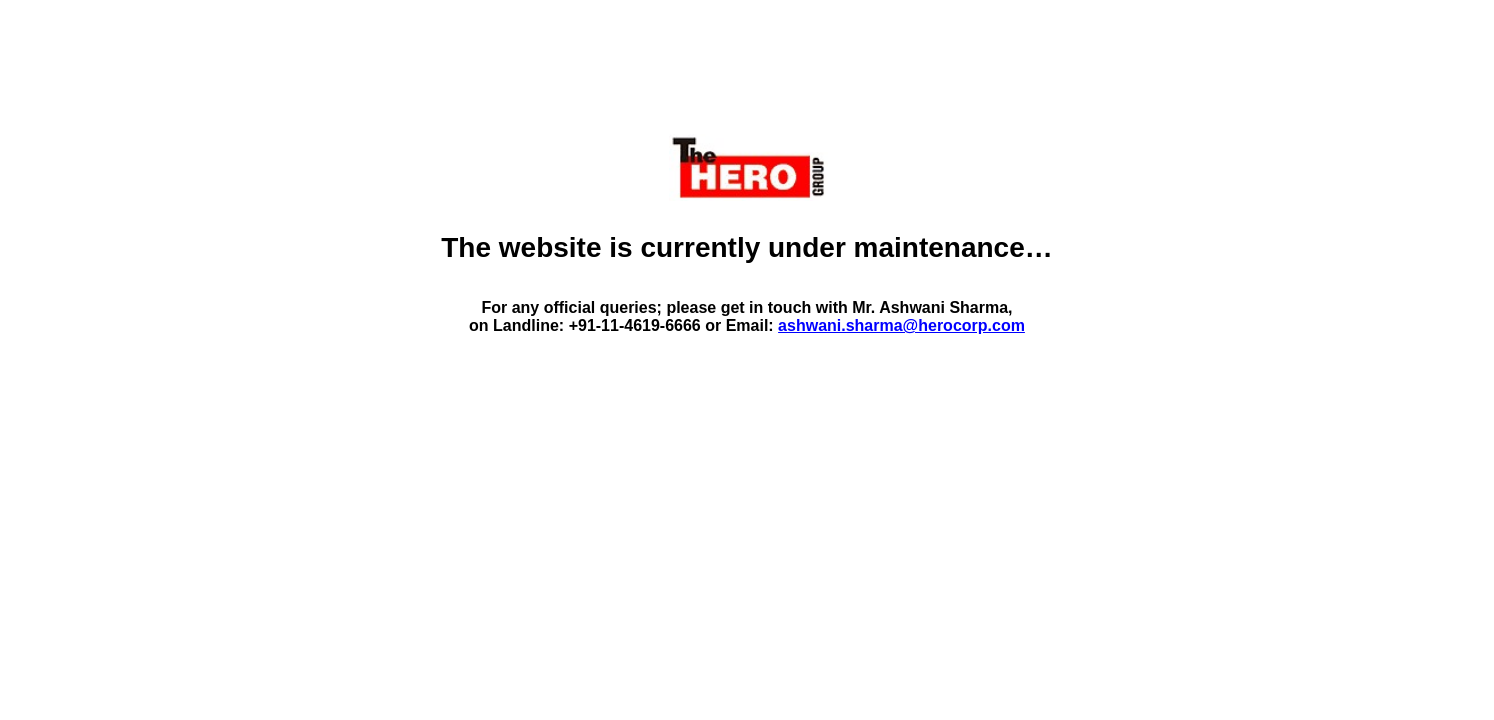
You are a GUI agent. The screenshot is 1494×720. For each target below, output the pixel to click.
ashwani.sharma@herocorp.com (901, 325)
